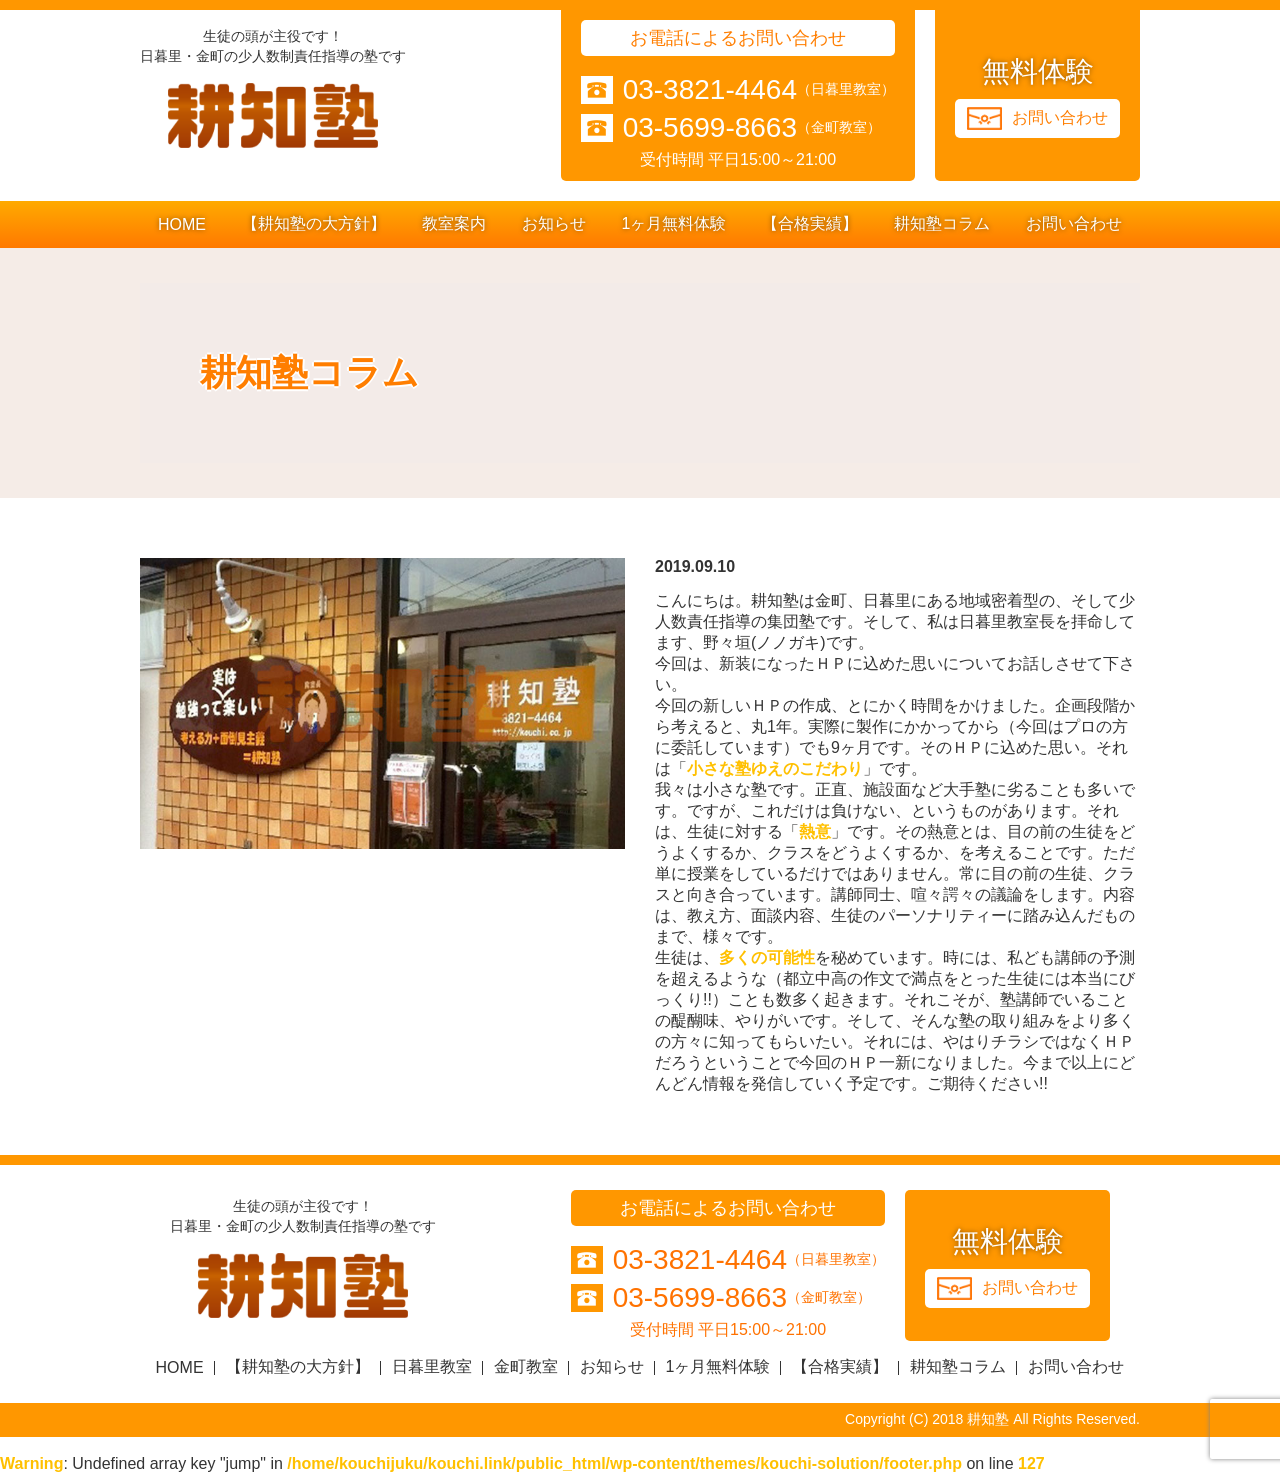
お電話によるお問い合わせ (738, 38)
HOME (182, 224)
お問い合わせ (1074, 223)
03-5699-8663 (710, 128)
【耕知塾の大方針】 (314, 223)
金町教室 (526, 1366)
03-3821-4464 (710, 90)
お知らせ (554, 223)
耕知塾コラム (942, 223)
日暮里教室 (432, 1366)
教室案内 (454, 223)
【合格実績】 (810, 223)
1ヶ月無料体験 (674, 223)
